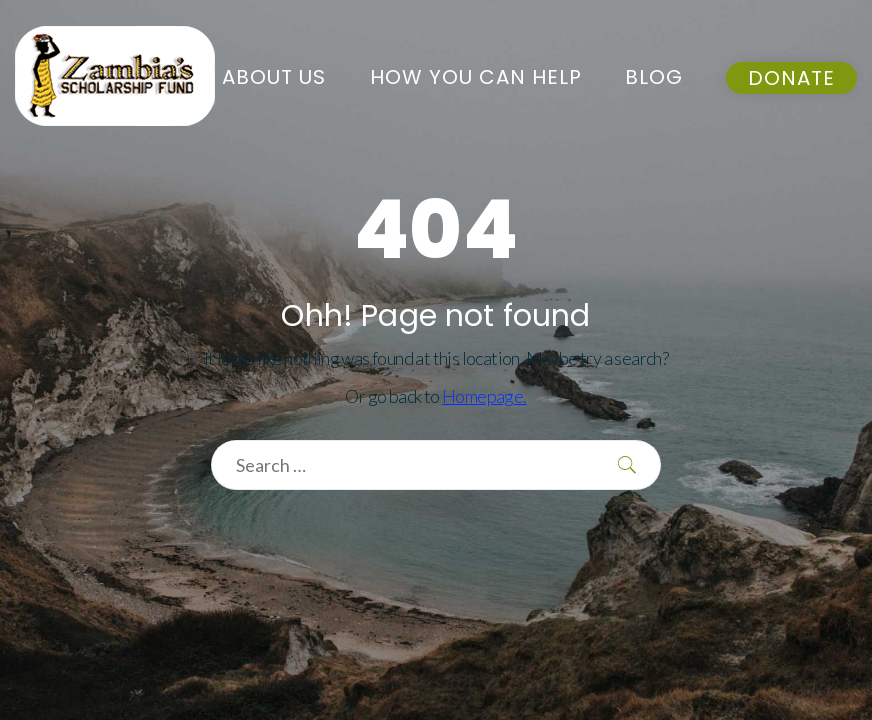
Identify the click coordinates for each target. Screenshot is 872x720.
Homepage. (484, 396)
